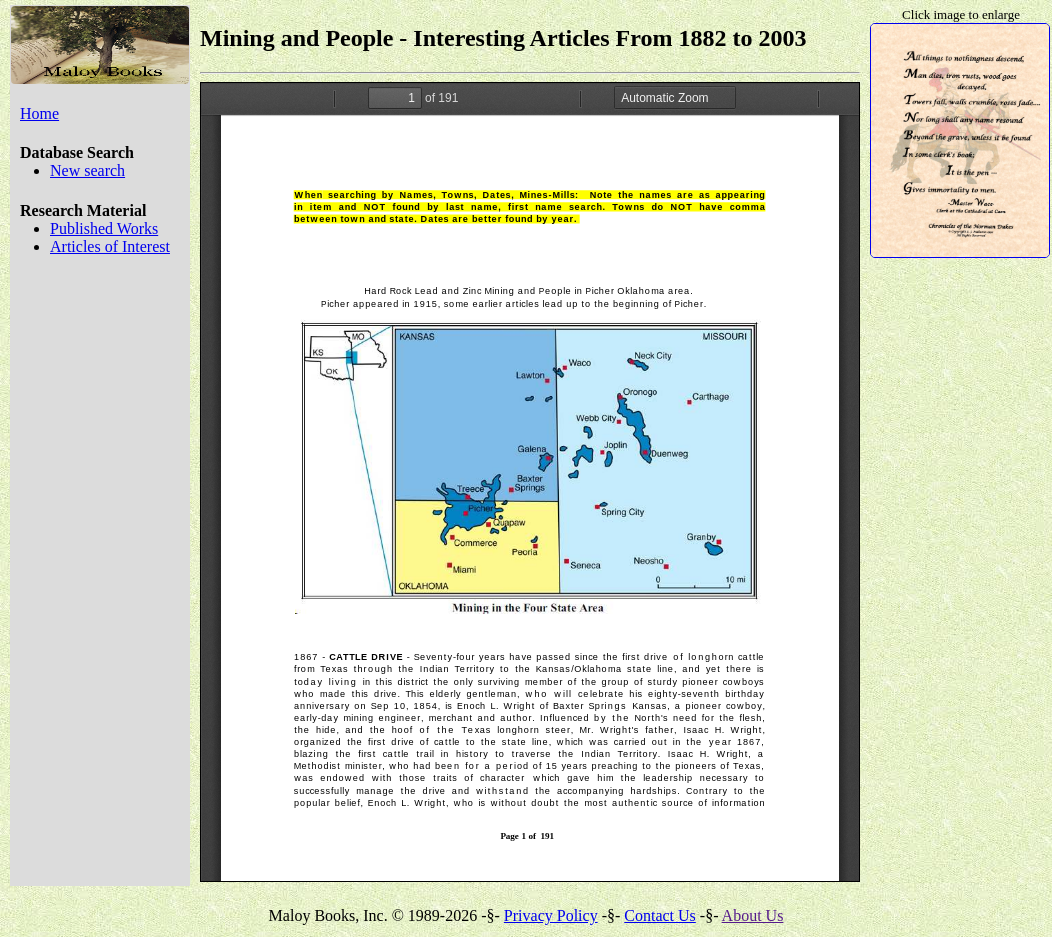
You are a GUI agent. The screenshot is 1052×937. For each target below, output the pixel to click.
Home (39, 113)
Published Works (104, 228)
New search (87, 170)
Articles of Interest (110, 246)
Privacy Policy (551, 915)
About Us (753, 915)
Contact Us (660, 915)
